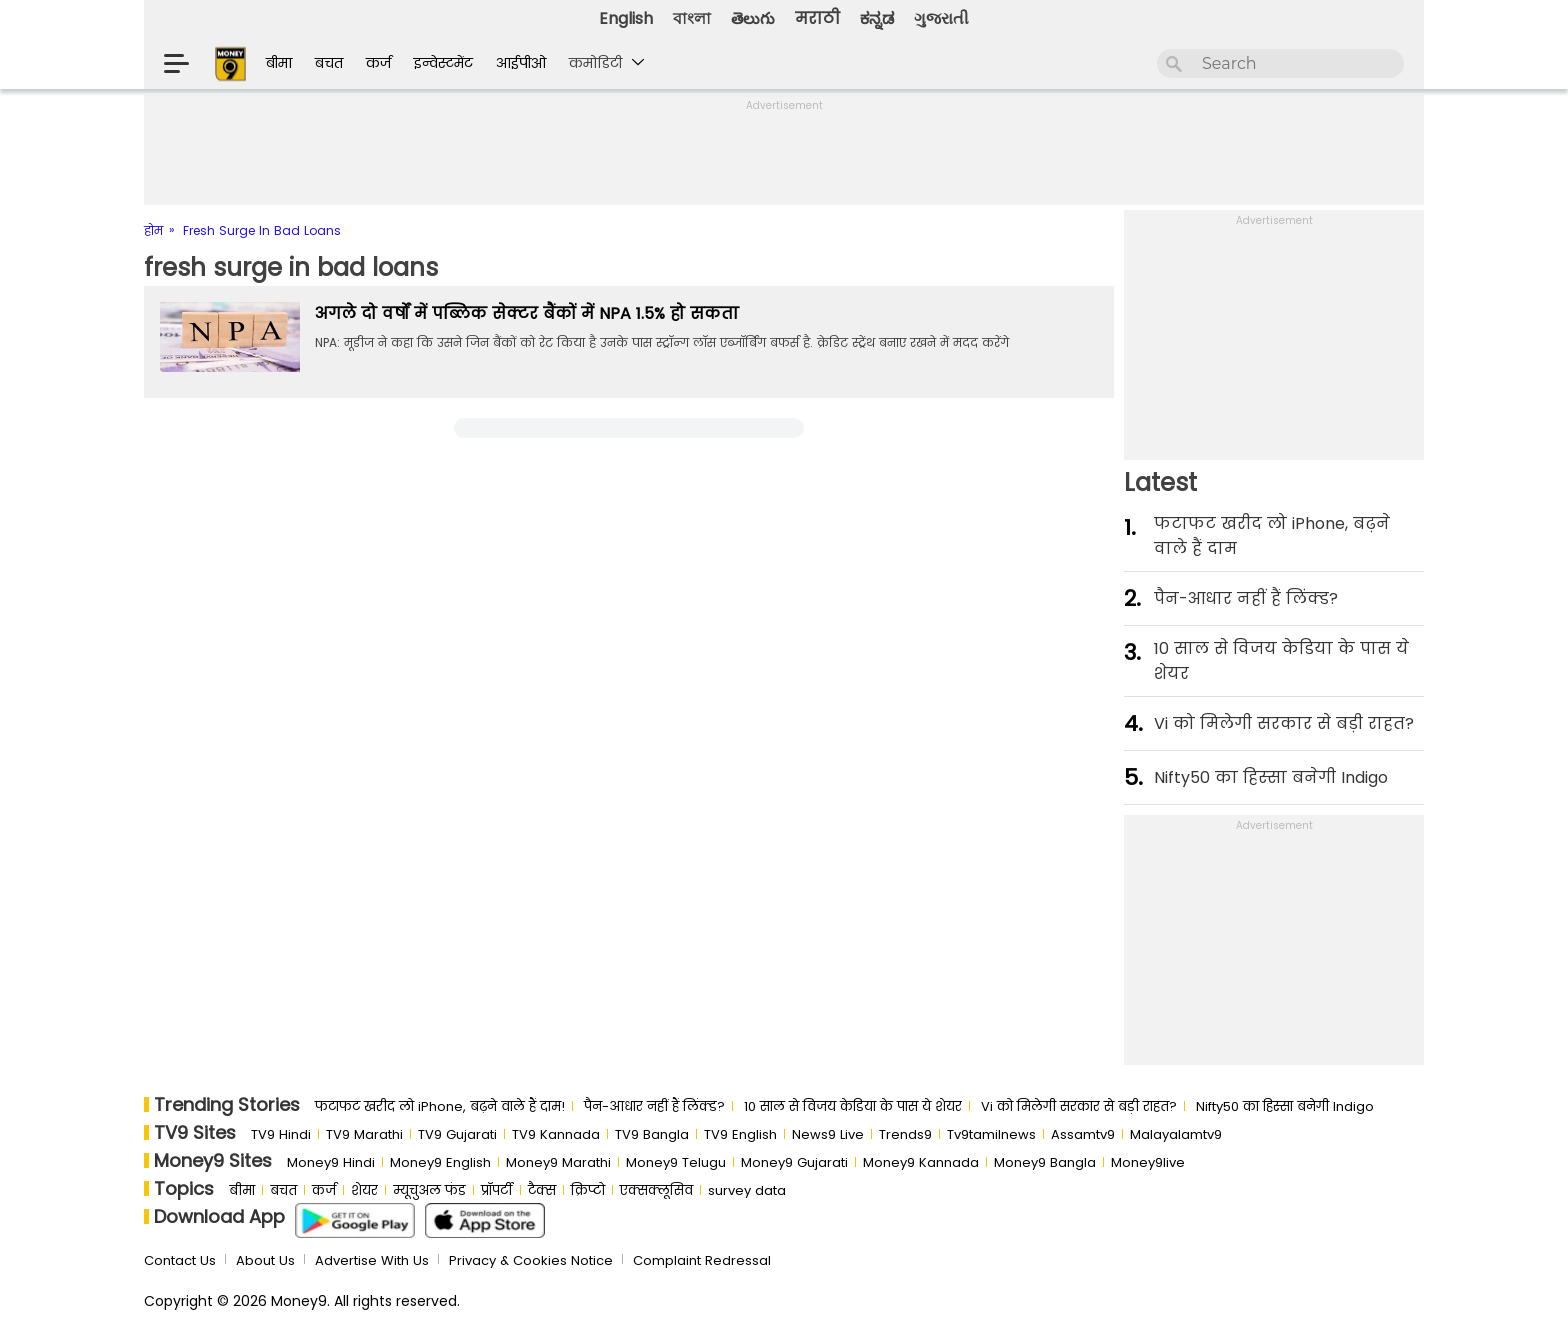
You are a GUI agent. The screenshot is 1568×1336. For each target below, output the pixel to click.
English (626, 18)
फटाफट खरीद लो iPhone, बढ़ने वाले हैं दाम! (440, 1106)
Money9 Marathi (558, 1162)
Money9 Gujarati (794, 1162)
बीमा (279, 63)
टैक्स (542, 1190)
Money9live (1148, 1162)
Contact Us (180, 1260)
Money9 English (440, 1162)
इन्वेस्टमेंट (443, 63)
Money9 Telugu (676, 1162)
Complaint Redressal (702, 1260)
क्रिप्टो (588, 1190)
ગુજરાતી (941, 18)
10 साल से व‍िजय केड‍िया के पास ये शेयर (1281, 661)
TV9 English (740, 1134)
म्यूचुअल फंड (429, 1190)
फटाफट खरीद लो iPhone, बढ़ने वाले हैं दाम (1272, 536)
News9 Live (828, 1134)
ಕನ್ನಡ (877, 18)
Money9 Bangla (1045, 1162)
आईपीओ (521, 63)
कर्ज (378, 63)
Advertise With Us (372, 1260)
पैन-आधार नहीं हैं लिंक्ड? (1246, 598)
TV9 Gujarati (457, 1134)
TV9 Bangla (652, 1134)
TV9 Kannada (556, 1134)
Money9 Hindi (331, 1162)
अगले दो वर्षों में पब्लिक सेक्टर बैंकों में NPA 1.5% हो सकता (527, 313)
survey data (747, 1190)
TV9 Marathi (364, 1134)
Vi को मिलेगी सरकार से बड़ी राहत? (1284, 723)
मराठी (817, 18)
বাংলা (692, 18)
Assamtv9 (1083, 1134)
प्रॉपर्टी (497, 1190)
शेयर (364, 1190)
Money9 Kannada (921, 1162)
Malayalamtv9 (1176, 1134)
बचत (329, 63)
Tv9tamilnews (991, 1134)
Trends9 (905, 1134)
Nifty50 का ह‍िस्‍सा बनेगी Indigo (1271, 777)
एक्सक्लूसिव (656, 1190)
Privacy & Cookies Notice (531, 1260)
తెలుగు (753, 18)
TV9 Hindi (281, 1134)
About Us (265, 1260)
